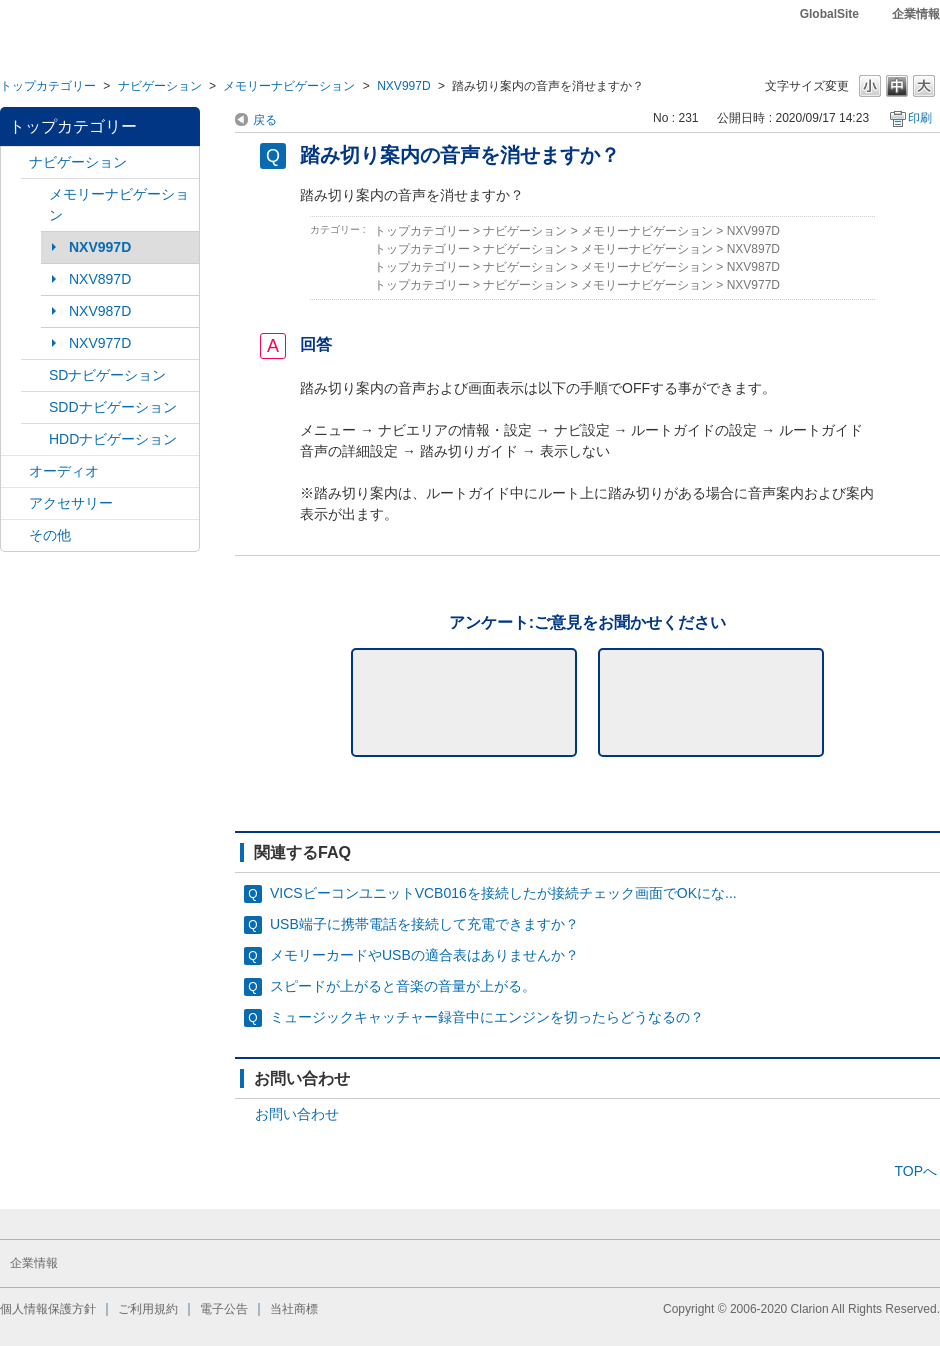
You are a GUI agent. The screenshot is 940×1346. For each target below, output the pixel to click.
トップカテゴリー (48, 86)
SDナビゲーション (107, 375)
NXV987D (100, 311)
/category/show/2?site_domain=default (15, 162)
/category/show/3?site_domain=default (35, 375)
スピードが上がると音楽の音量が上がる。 (403, 986)
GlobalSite (829, 14)
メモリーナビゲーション (289, 86)
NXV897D (100, 279)
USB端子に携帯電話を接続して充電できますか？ (424, 924)
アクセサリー (71, 503)
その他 (50, 535)
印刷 (920, 118)
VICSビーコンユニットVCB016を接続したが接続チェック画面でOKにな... (503, 893)
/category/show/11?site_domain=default (15, 535)
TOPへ (915, 1171)
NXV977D (100, 343)
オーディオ (64, 471)
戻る (265, 120)
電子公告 (224, 1309)
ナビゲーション (160, 86)
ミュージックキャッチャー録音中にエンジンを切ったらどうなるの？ (487, 1017)
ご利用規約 (148, 1309)
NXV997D (404, 86)
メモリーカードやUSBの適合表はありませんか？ (424, 955)
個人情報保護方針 (48, 1309)
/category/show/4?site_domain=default (15, 471)
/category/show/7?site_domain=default (35, 194)
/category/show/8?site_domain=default (35, 439)
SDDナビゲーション (113, 407)
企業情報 (916, 14)
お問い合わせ (297, 1114)
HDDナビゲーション (113, 439)
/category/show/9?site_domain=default (35, 407)
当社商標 (294, 1309)
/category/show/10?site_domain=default (15, 503)
